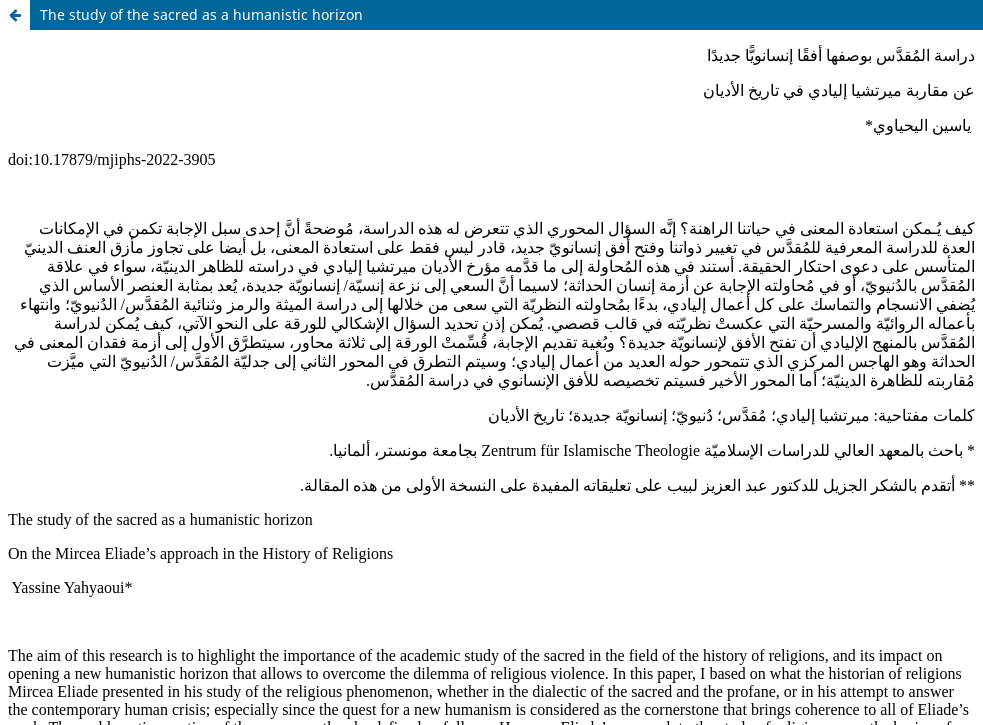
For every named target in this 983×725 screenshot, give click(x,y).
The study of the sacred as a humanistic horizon (201, 14)
